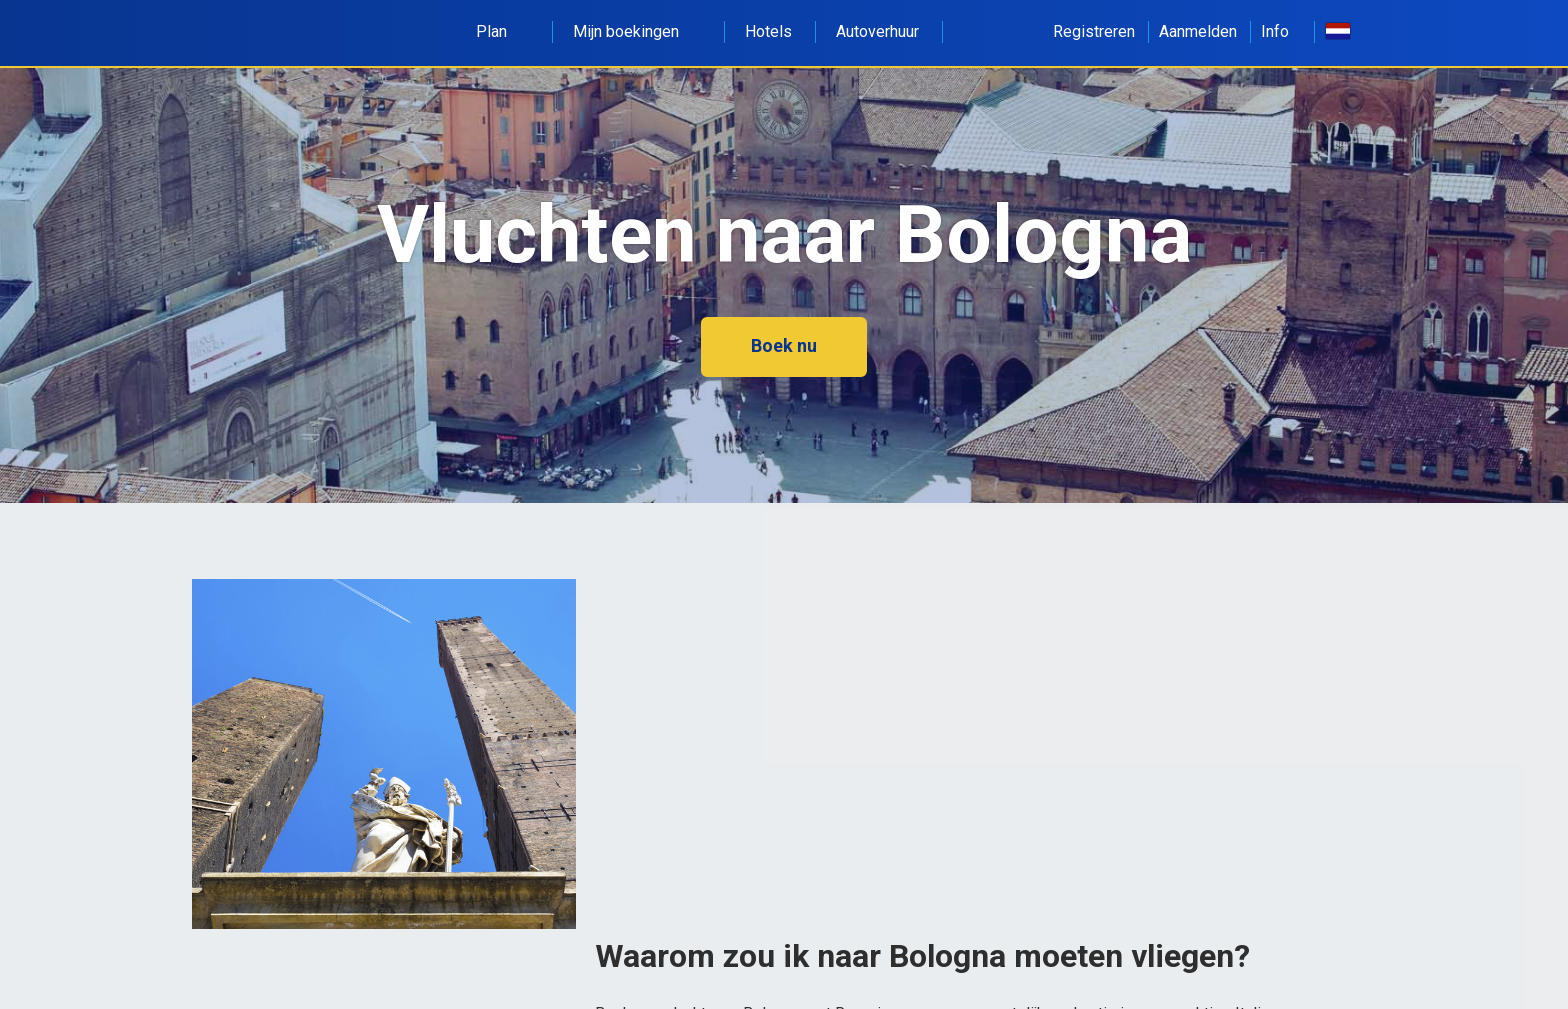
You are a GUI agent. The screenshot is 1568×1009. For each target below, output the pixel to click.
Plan (502, 31)
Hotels (768, 31)
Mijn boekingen (637, 31)
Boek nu (784, 345)
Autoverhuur (877, 31)
